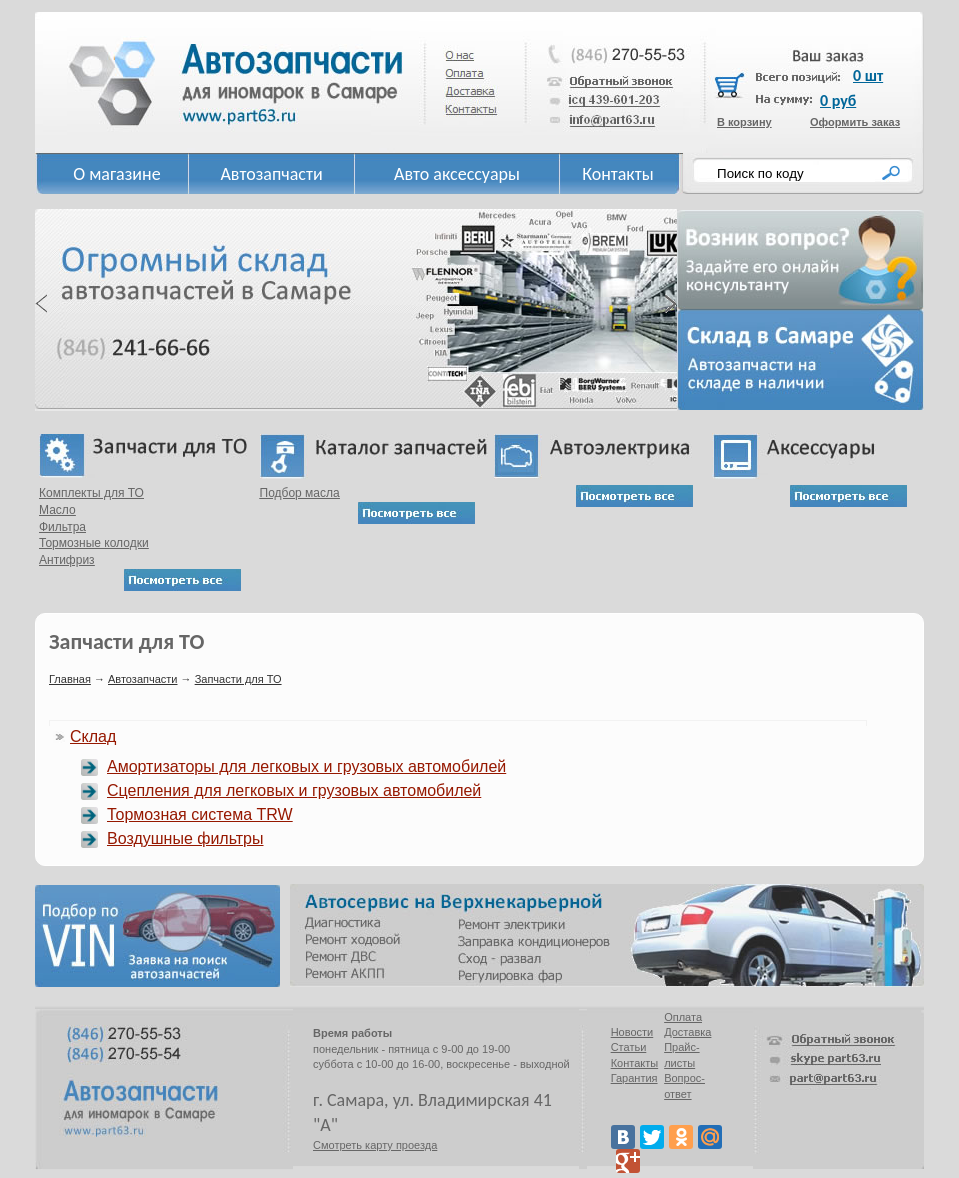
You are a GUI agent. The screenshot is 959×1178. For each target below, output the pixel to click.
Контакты (618, 174)
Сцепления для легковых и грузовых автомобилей (294, 790)
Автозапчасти (271, 174)
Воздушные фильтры (185, 838)
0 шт (868, 75)
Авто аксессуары (457, 174)
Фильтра (62, 527)
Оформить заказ (855, 122)
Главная (70, 679)
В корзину (744, 122)
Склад (93, 736)
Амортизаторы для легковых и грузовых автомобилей (306, 766)
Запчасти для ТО (238, 679)
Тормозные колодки (94, 543)
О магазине (117, 174)
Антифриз (67, 560)
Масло (57, 510)
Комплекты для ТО (91, 493)
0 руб (838, 100)
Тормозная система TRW (200, 814)
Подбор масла (300, 493)
